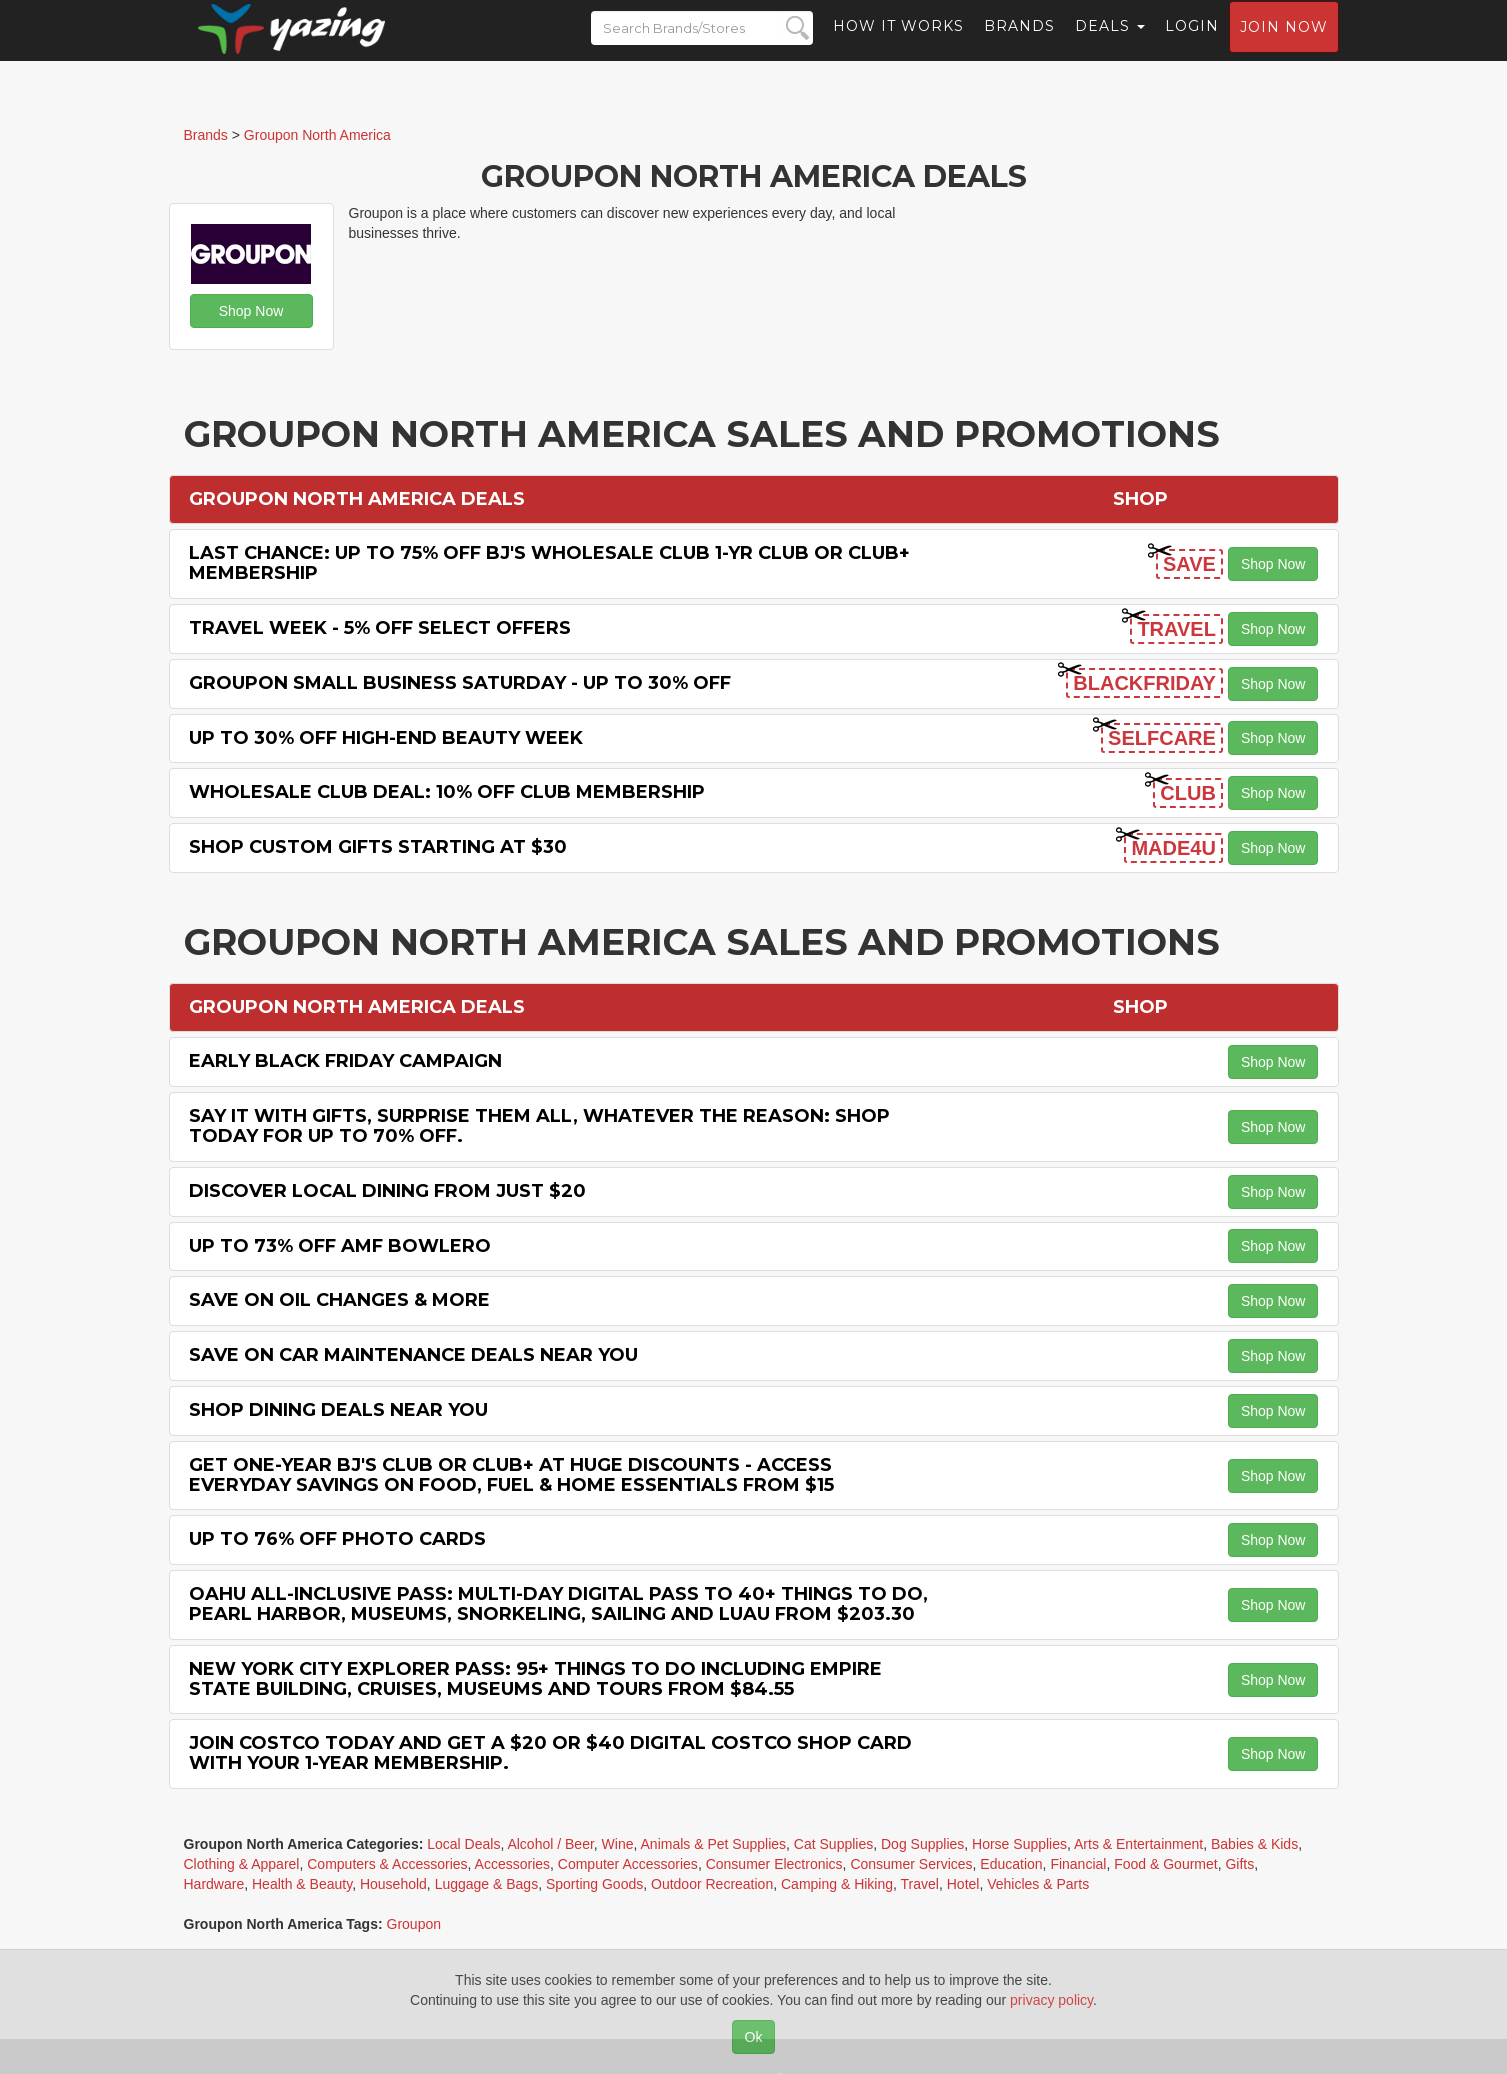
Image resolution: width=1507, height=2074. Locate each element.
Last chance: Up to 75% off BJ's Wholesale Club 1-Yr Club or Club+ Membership (549, 563)
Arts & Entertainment (1138, 1844)
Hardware (214, 1884)
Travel (920, 1884)
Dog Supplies (922, 1844)
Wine (618, 1844)
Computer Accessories (628, 1864)
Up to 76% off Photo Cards (337, 1539)
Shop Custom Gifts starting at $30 (378, 847)
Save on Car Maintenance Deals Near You (413, 1355)
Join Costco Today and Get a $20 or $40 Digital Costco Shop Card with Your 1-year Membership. (550, 1753)
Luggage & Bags (487, 1884)
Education (1011, 1864)
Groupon (414, 1924)
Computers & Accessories (387, 1864)
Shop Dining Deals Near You (338, 1410)
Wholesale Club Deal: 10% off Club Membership (447, 792)
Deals (1110, 45)
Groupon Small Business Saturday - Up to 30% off (460, 683)
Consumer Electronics (774, 1864)
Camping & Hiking (837, 1884)
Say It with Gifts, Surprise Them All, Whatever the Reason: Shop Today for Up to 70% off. (539, 1126)
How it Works (898, 45)
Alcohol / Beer (550, 1844)
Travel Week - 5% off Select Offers (380, 628)
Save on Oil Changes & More (339, 1300)
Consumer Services (911, 1864)
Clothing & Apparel (242, 1864)
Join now (1284, 46)
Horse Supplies (1019, 1844)
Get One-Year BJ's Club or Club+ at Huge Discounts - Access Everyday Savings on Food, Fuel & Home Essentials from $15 (511, 1475)
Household (393, 1884)
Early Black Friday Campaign (345, 1061)
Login (1192, 45)
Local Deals (463, 1844)
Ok (754, 2037)
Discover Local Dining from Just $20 (387, 1191)
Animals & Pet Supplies (714, 1844)
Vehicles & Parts (1038, 1884)
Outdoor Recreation (712, 1884)
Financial (1078, 1864)
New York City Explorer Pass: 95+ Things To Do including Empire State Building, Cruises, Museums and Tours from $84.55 (535, 1679)
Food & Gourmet (1166, 1864)
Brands (1019, 45)
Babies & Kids (1254, 1844)
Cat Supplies (833, 1844)
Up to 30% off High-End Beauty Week (386, 738)
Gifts (1239, 1864)
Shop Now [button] (251, 311)
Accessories (512, 1864)
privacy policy (1051, 2000)
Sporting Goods (594, 1884)
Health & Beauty (302, 1884)
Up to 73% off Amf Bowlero (340, 1246)
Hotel (963, 1884)
